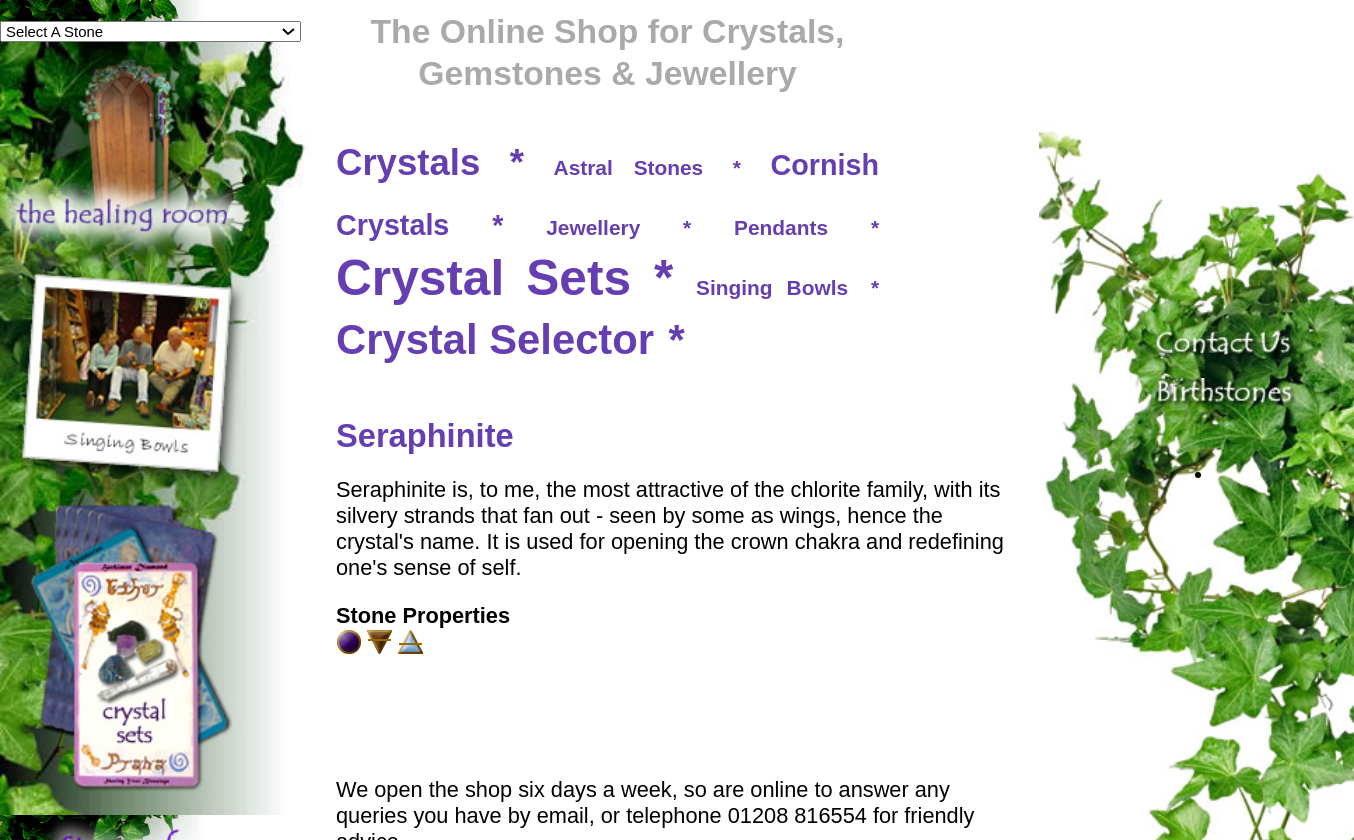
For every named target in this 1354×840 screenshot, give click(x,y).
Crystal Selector (495, 339)
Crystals (408, 162)
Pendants (781, 227)
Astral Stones (629, 167)
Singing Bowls (772, 287)
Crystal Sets (483, 278)
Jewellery (593, 227)
